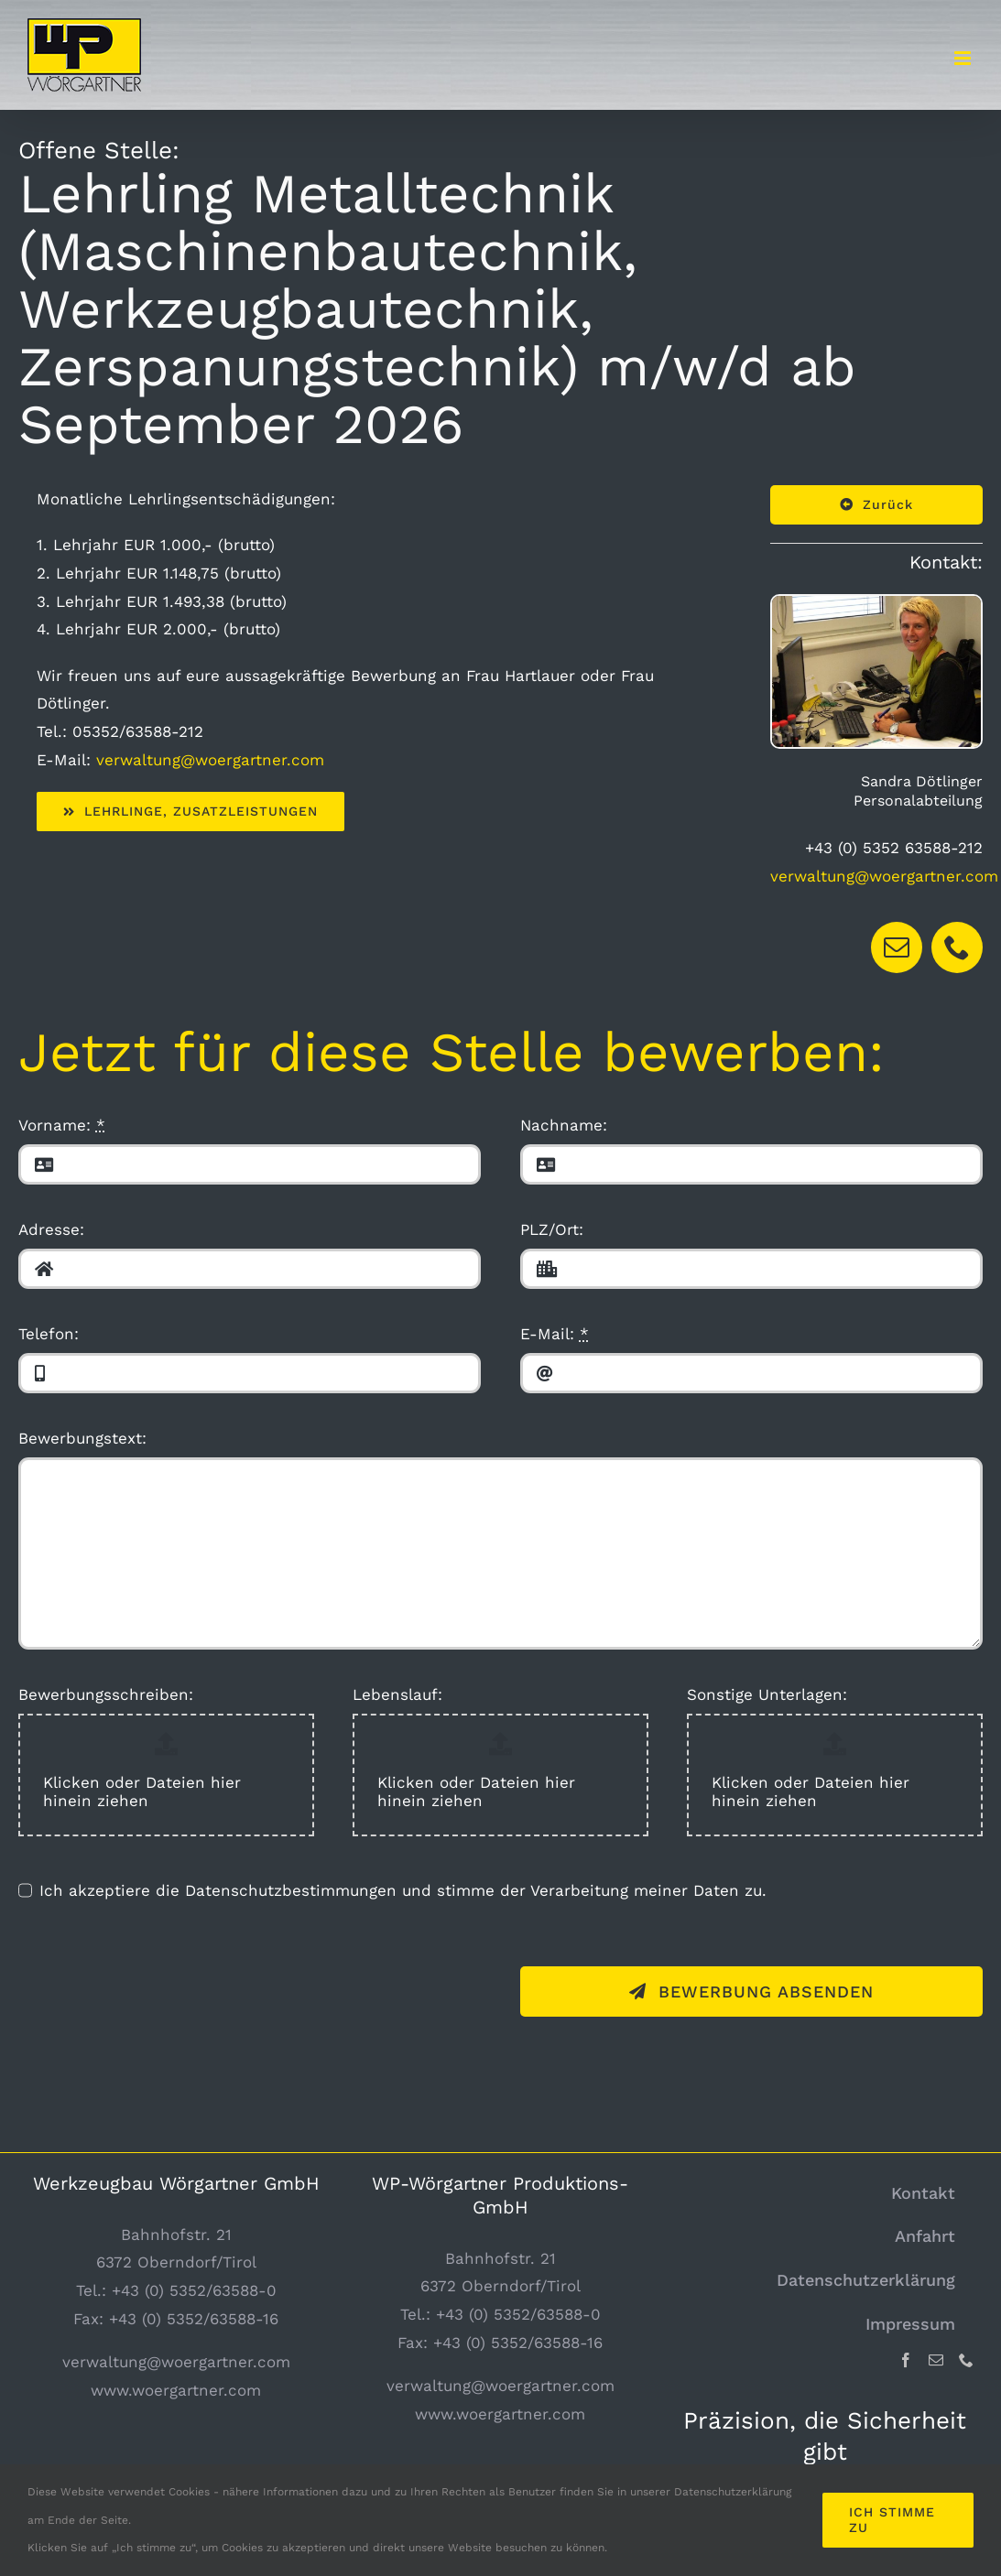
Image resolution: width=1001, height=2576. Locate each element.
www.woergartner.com (176, 2390)
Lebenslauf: (397, 1694)
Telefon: (48, 1334)
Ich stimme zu (892, 2520)
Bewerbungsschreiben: (105, 1694)
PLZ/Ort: (551, 1229)
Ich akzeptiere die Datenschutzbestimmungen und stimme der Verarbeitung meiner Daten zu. (403, 1890)
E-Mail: (554, 1334)
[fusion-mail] (896, 947)
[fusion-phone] (957, 947)
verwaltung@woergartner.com (210, 760)
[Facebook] (905, 2360)
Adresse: (51, 1229)
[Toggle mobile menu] (964, 58)
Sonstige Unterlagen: (767, 1694)
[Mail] (936, 2360)
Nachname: (563, 1125)
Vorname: (61, 1125)
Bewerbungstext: (82, 1438)
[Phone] (966, 2360)
